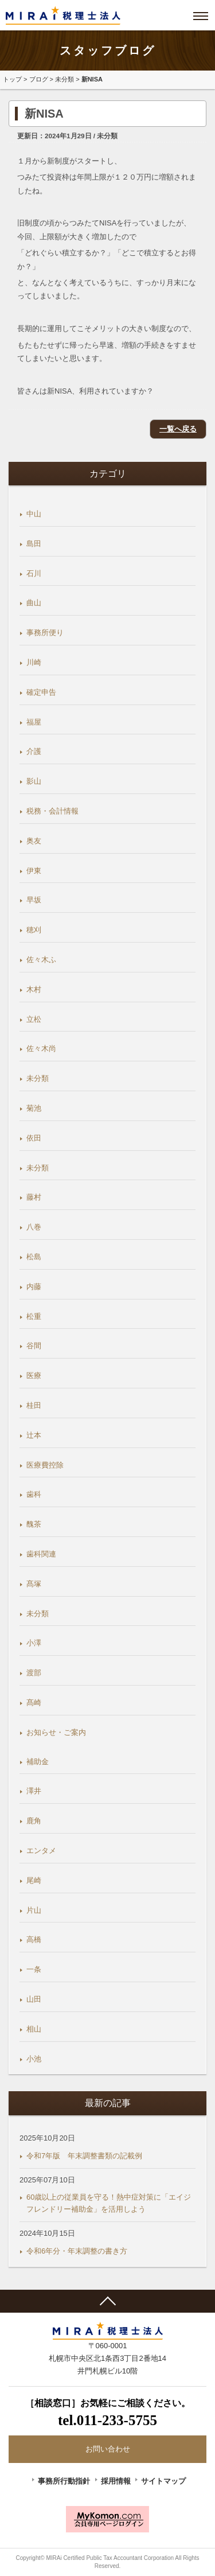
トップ (12, 79)
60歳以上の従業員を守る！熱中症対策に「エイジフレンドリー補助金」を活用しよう (108, 2203)
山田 (33, 1999)
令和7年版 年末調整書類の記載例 (84, 2155)
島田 (33, 543)
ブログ (38, 79)
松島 (33, 1256)
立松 (33, 1019)
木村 (33, 989)
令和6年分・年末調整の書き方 (76, 2251)
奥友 (33, 840)
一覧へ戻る (178, 429)
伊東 (33, 870)
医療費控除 (45, 1465)
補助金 (37, 1761)
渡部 (33, 1672)
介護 (33, 751)
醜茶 (33, 1524)
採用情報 (116, 2481)
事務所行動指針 (64, 2481)
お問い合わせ (107, 2449)
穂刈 (33, 929)
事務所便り (45, 632)
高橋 (33, 1939)
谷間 (33, 1345)
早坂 (33, 900)
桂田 (33, 1405)
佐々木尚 (41, 1048)
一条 (33, 1969)
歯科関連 (41, 1554)
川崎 (33, 662)
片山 (33, 1910)
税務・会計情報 (52, 811)
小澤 (33, 1643)
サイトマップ (163, 2481)
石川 (33, 573)
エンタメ (41, 1850)
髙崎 (33, 1702)
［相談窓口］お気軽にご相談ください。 (107, 2414)
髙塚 (33, 1583)
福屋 (33, 722)
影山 (33, 781)
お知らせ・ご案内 (56, 1732)
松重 (33, 1316)
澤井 (33, 1791)
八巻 (33, 1227)
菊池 (33, 1108)
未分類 (64, 79)
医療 (33, 1375)
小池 (33, 2058)
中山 (33, 513)
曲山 (33, 602)
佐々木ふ (41, 959)
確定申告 (41, 692)
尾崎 (33, 1880)
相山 (33, 2029)
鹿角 (33, 1820)
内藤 (33, 1286)
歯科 (33, 1494)
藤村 (33, 1197)
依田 (33, 1138)
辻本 (33, 1435)
